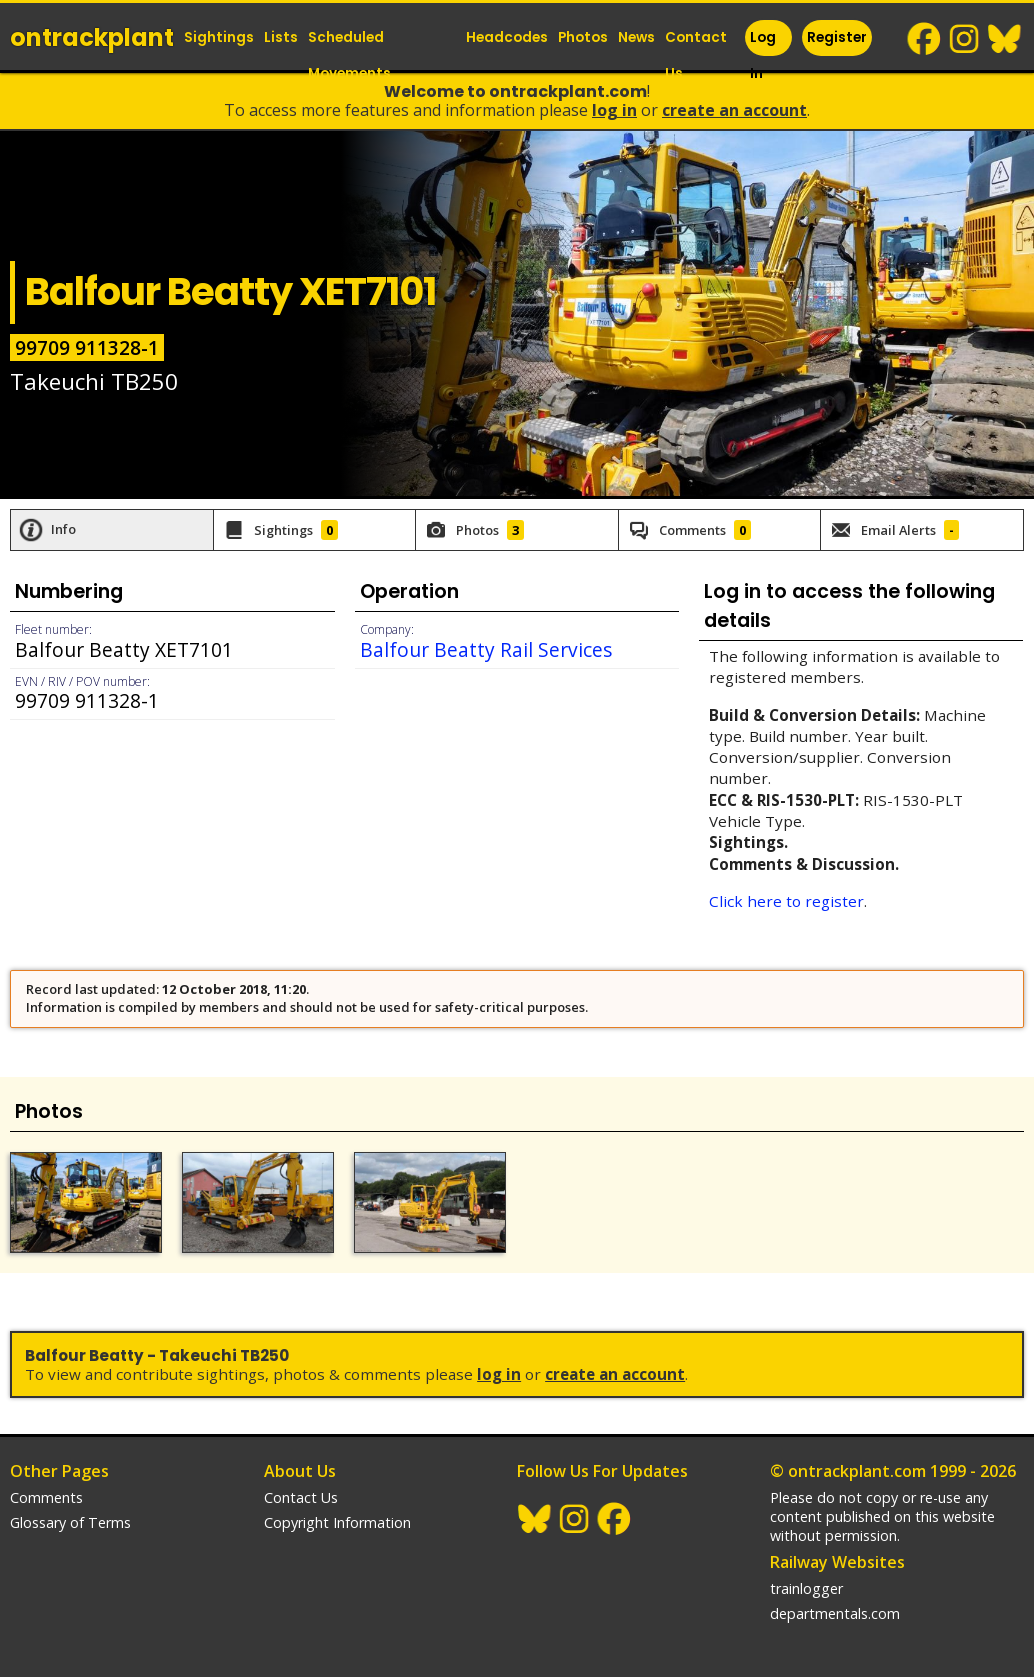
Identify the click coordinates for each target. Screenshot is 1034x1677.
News (636, 37)
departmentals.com (835, 1613)
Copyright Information (337, 1522)
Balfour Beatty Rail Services (486, 649)
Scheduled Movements (349, 55)
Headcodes (507, 37)
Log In (763, 55)
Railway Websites (837, 1562)
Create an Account (734, 110)
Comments (46, 1497)
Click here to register (786, 901)
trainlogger (806, 1588)
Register (837, 37)
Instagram (965, 39)
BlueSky (1005, 39)
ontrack (92, 37)
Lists (281, 37)
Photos (583, 37)
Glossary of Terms (70, 1522)
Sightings (219, 37)
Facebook (925, 39)
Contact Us (696, 55)
